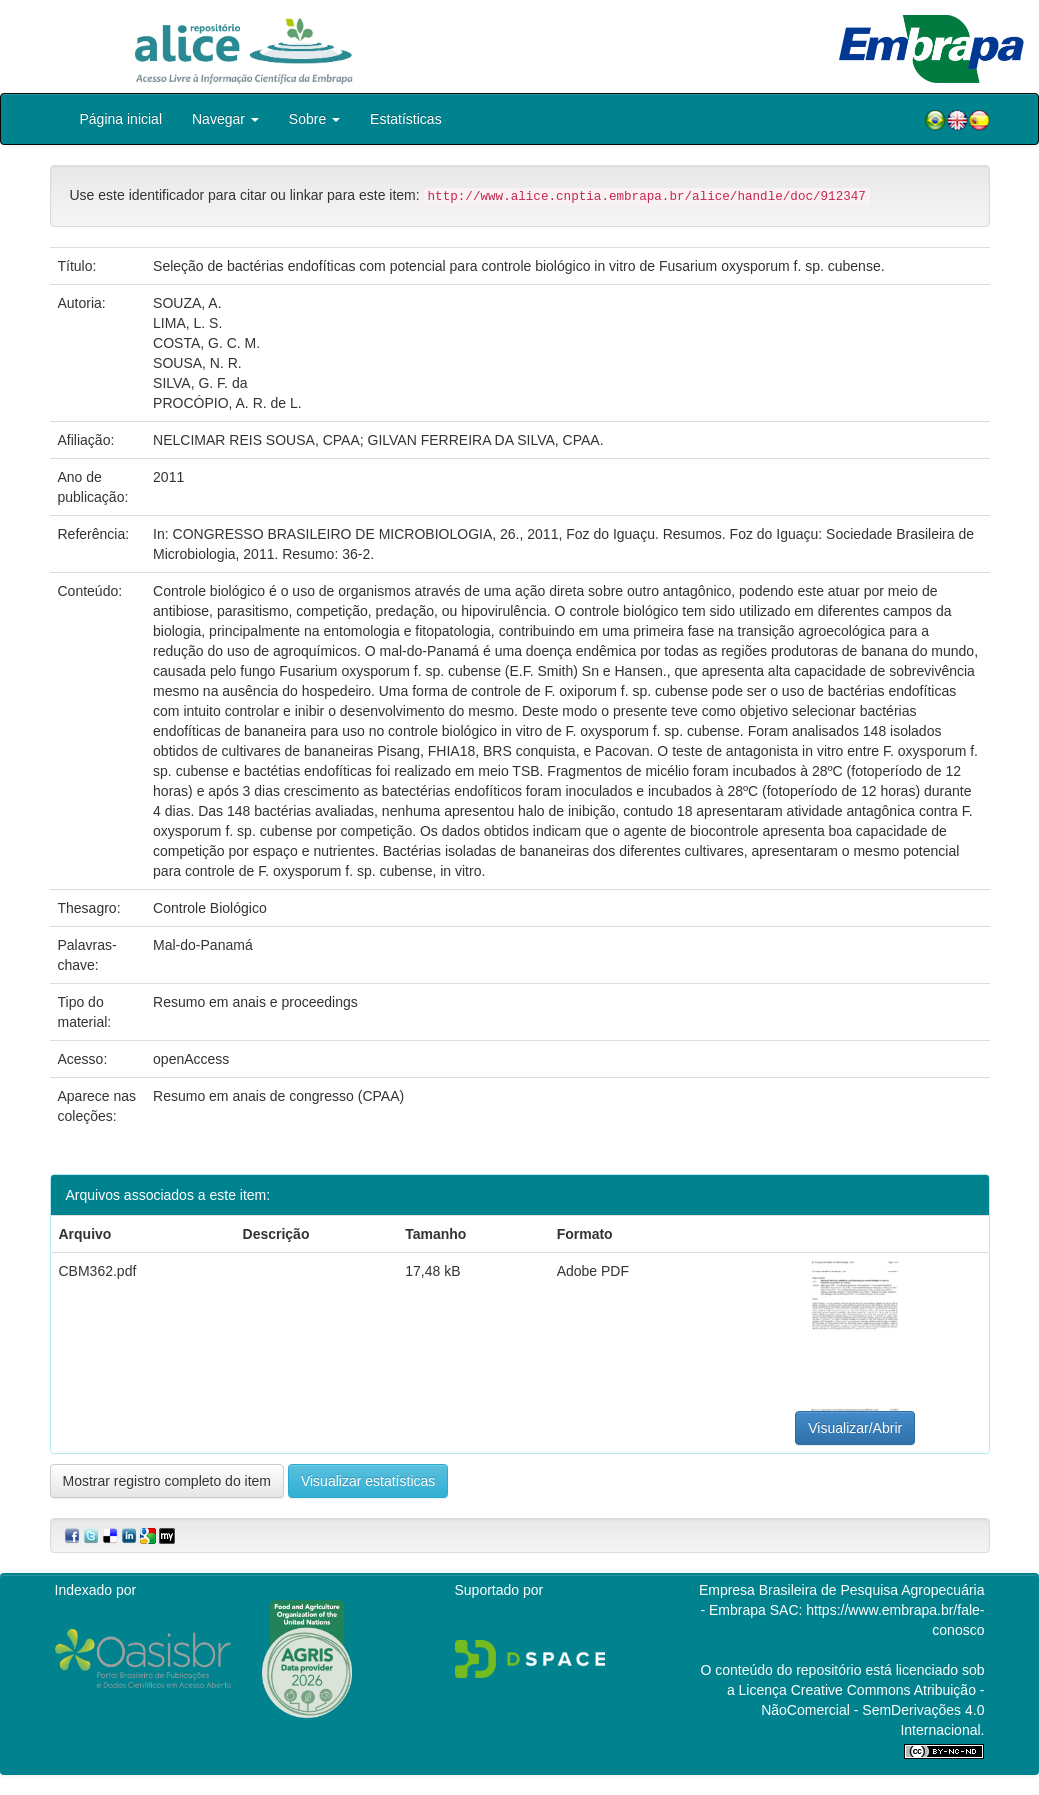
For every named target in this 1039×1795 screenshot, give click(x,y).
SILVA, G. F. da (200, 383)
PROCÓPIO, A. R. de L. (227, 403)
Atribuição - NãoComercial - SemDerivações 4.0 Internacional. (872, 1710)
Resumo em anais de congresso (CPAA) (278, 1096)
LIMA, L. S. (187, 323)
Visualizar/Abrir (855, 1428)
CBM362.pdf (98, 1271)
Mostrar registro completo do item (167, 1481)
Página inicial (121, 119)
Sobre (314, 119)
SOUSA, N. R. (197, 363)
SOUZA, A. (187, 303)
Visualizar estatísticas (368, 1481)
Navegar (225, 119)
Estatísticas (406, 119)
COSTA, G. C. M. (206, 343)
